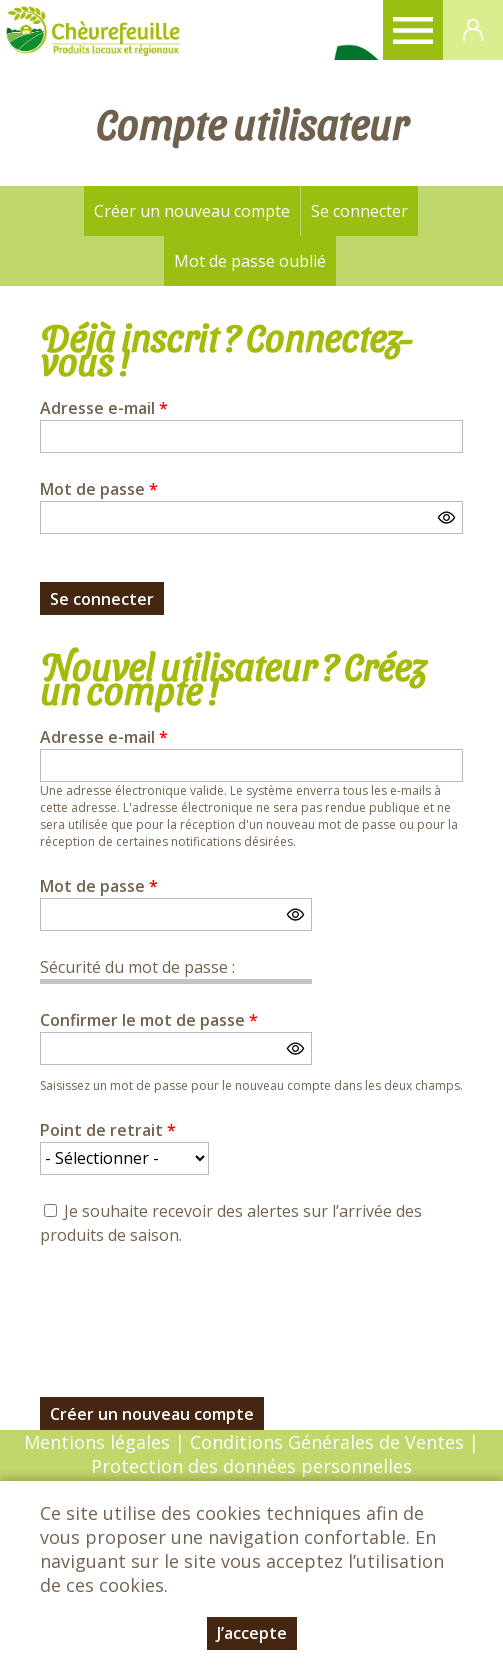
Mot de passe (99, 489)
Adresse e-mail (104, 408)
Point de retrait (108, 1130)
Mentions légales (97, 1442)
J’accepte (252, 1633)
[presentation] (192, 1310)
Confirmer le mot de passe (149, 1020)
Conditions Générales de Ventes (329, 1442)
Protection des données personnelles (251, 1466)
